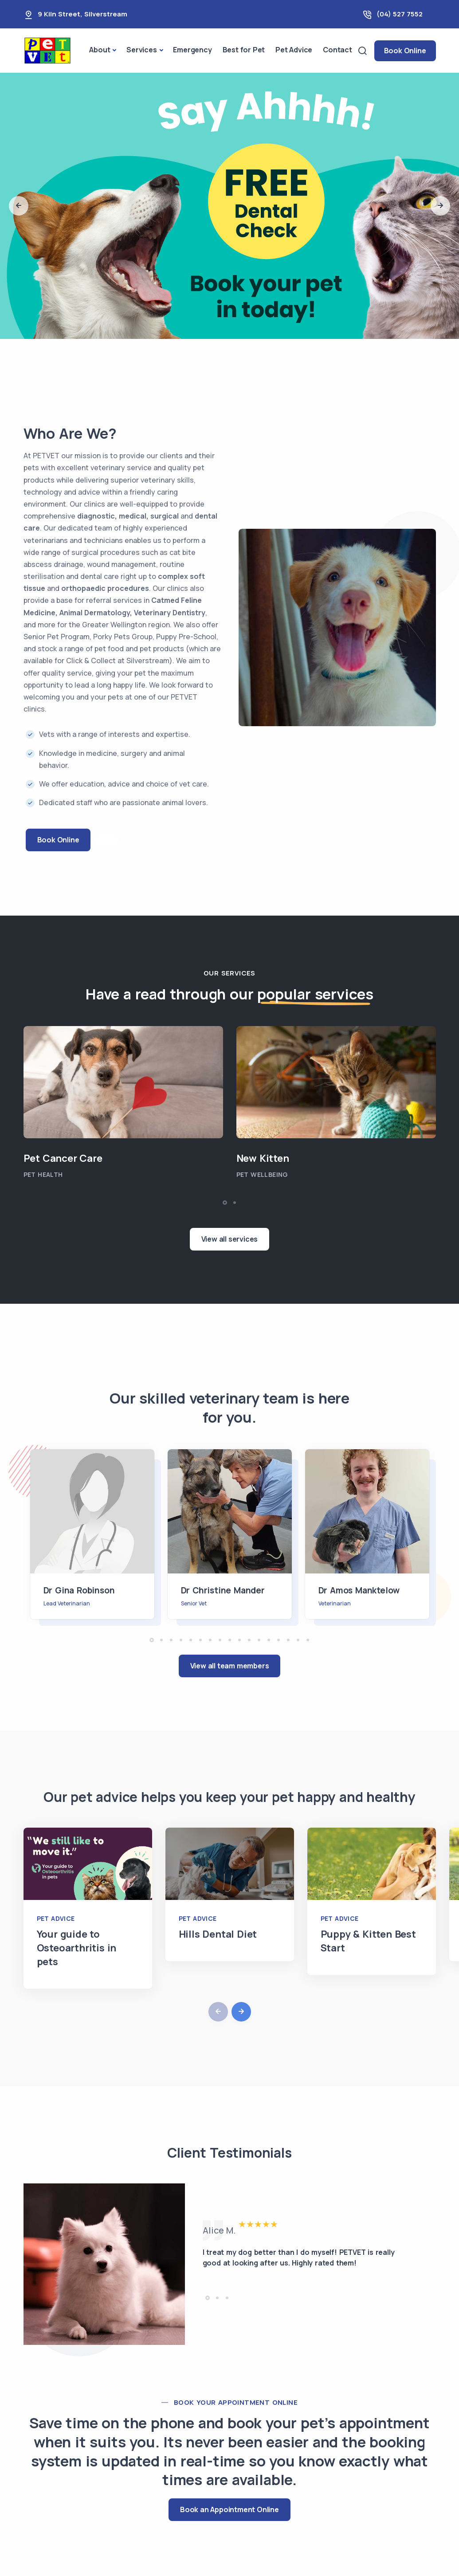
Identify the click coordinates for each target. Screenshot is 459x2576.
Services (141, 50)
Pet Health (43, 1174)
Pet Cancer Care (63, 1158)
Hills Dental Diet (218, 1934)
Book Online (405, 50)
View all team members (229, 1666)
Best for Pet (244, 50)
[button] (18, 206)
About (99, 50)
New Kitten (262, 1158)
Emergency (192, 50)
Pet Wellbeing (262, 1174)
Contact (337, 50)
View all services (229, 1239)
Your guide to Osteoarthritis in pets (77, 1947)
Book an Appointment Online (229, 2509)
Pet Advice (293, 50)
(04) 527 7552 (400, 14)
